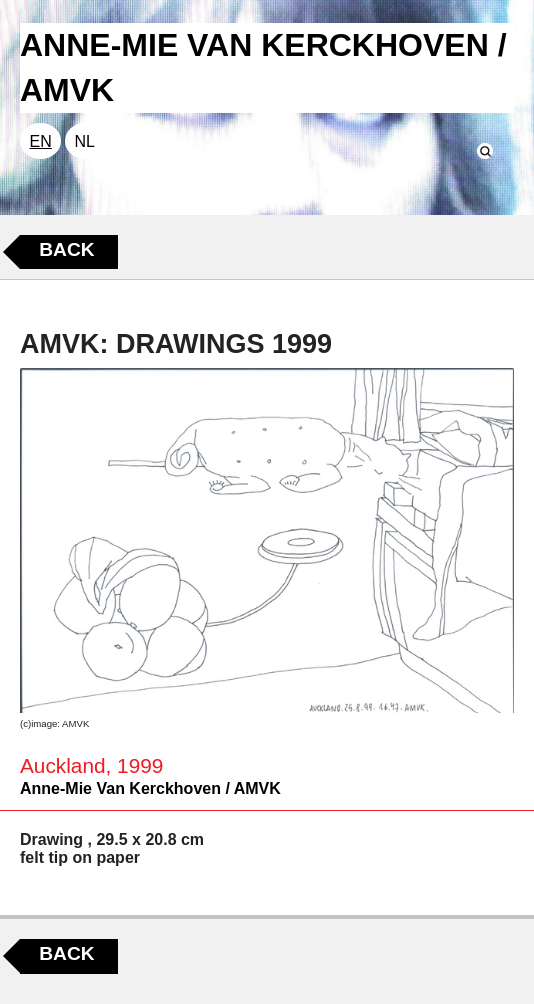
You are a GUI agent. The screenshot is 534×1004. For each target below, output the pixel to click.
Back (66, 249)
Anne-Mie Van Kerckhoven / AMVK (150, 788)
